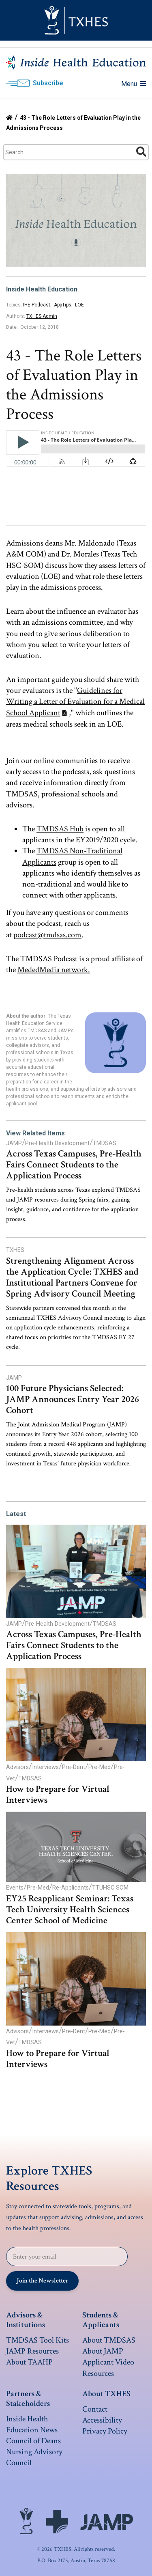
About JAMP (102, 2351)
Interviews (45, 1767)
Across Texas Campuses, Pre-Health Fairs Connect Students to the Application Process (73, 1165)
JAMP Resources (32, 2351)
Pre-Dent (73, 1767)
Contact (94, 2409)
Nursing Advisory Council (34, 2457)
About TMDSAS (108, 2340)
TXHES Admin (41, 316)
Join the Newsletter (43, 2280)
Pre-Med (99, 1767)
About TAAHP (29, 2362)
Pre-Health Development (57, 1143)
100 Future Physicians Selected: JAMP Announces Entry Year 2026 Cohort (72, 1399)
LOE (79, 305)
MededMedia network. (53, 969)
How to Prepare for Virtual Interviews (57, 1794)
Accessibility (102, 2420)
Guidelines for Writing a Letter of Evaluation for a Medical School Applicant (75, 701)
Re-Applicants (70, 1887)
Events (15, 1887)
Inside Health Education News (32, 2424)
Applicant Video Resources (108, 2367)
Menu (133, 84)
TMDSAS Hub (59, 829)
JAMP (14, 1143)
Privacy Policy (104, 2431)
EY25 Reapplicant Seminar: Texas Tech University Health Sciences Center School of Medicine (69, 1910)
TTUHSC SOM (110, 1887)
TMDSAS (104, 1143)
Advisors (17, 1767)
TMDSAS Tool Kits (37, 2340)
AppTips (62, 305)
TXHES (15, 1250)
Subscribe (48, 83)
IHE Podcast (36, 305)
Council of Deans (33, 2441)
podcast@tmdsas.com (47, 935)
